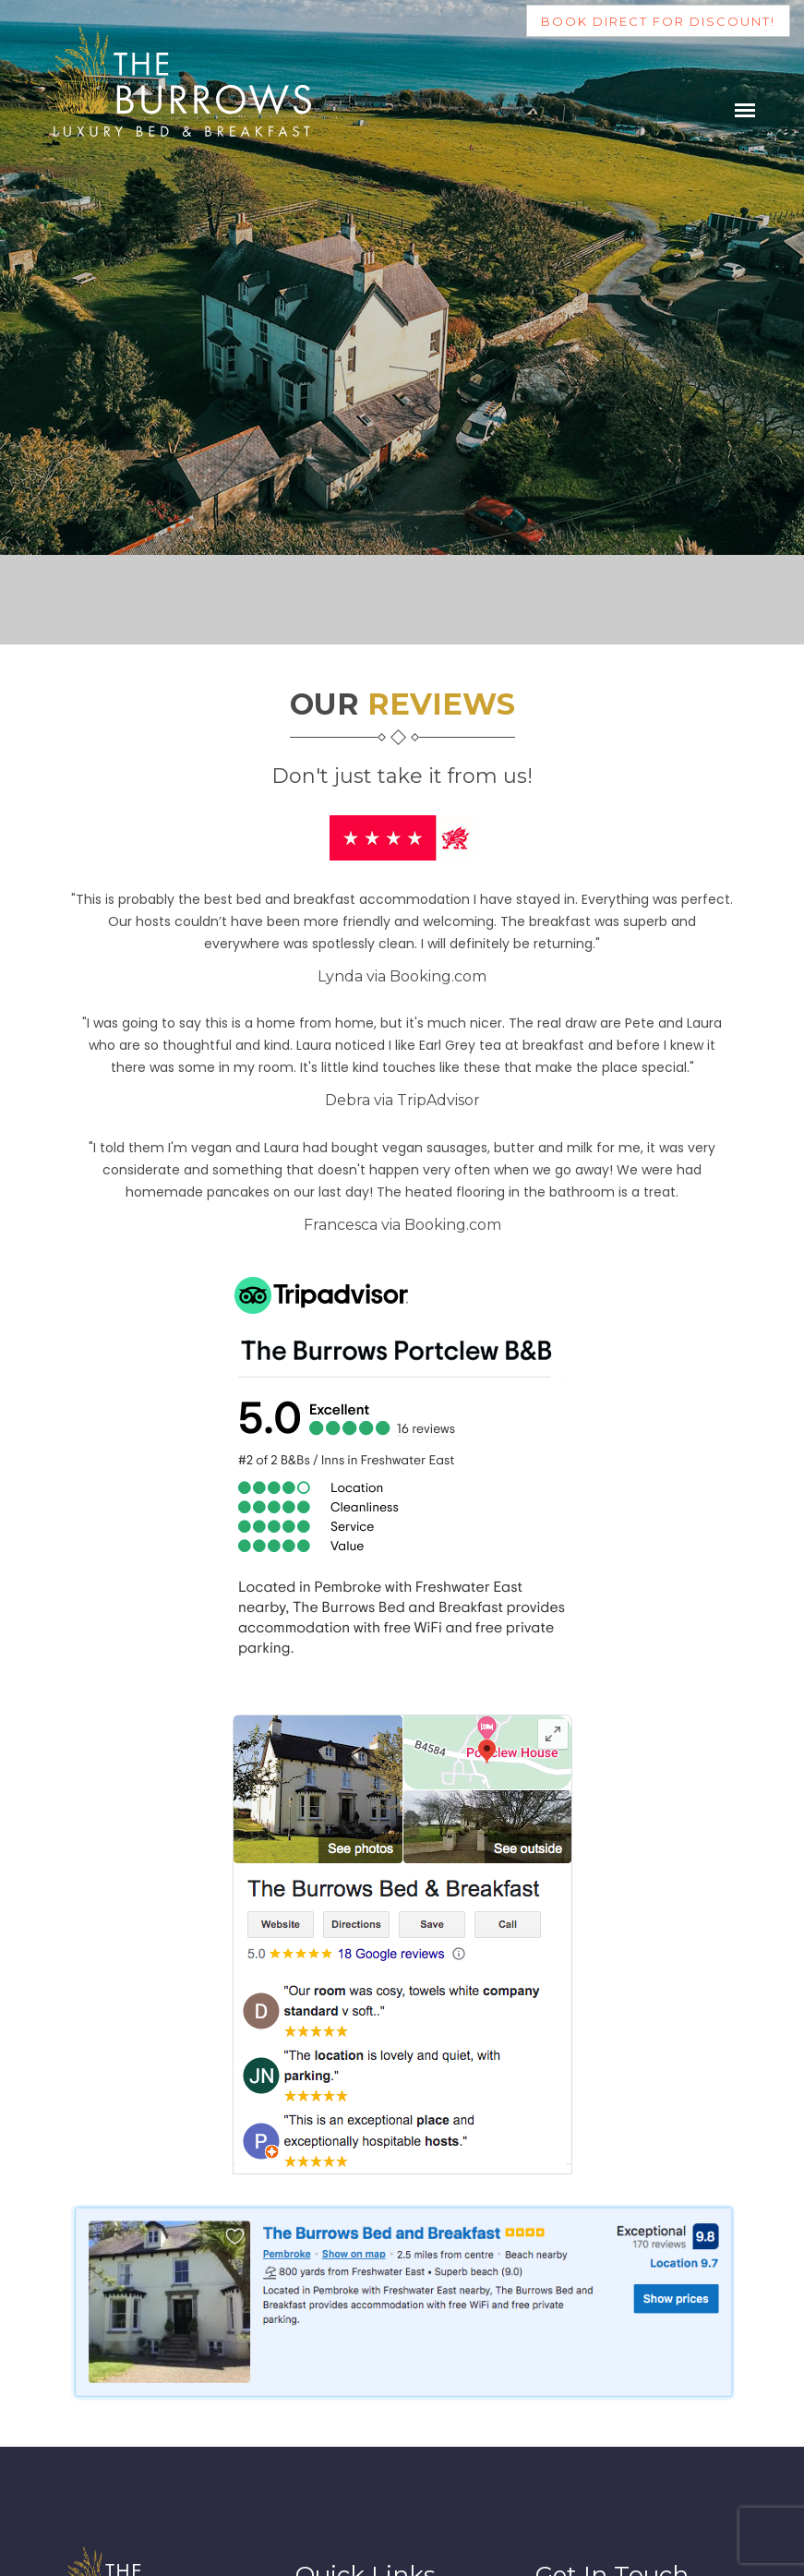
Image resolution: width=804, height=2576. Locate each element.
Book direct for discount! (658, 21)
